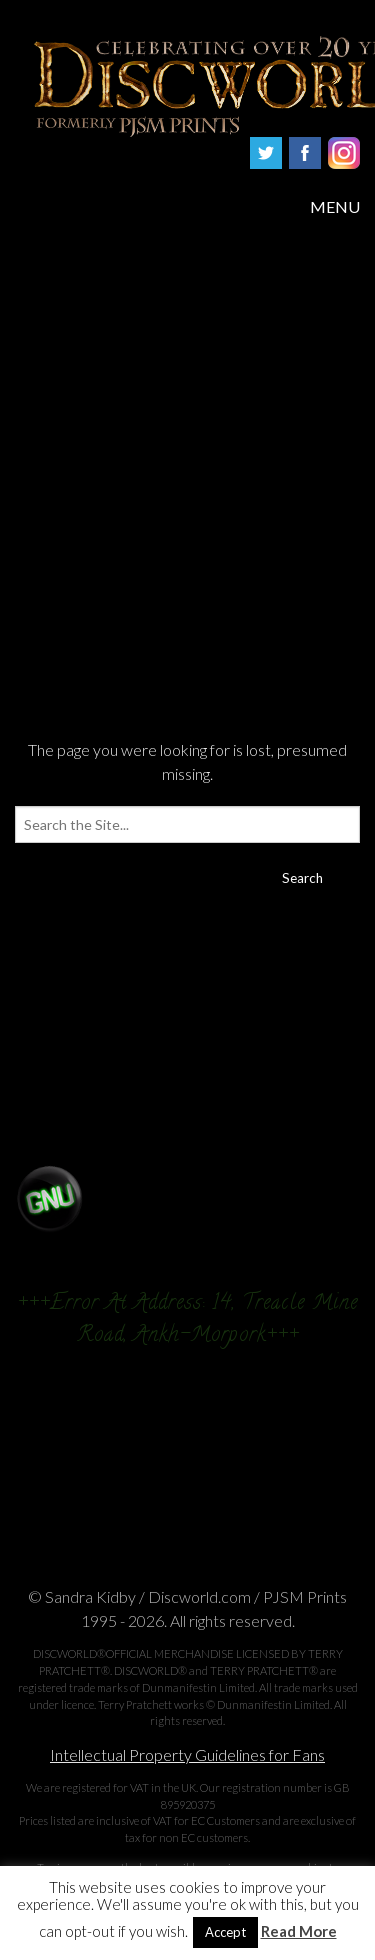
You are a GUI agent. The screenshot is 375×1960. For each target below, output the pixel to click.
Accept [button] (225, 1932)
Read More (299, 1931)
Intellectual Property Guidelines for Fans (187, 1754)
